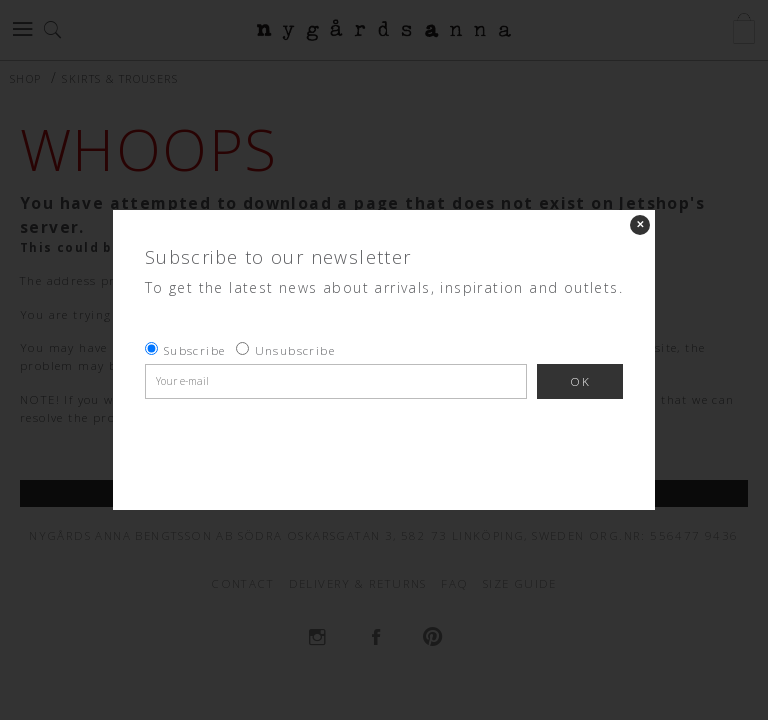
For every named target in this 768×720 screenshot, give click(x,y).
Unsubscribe (295, 350)
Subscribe (195, 350)
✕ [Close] (640, 224)
